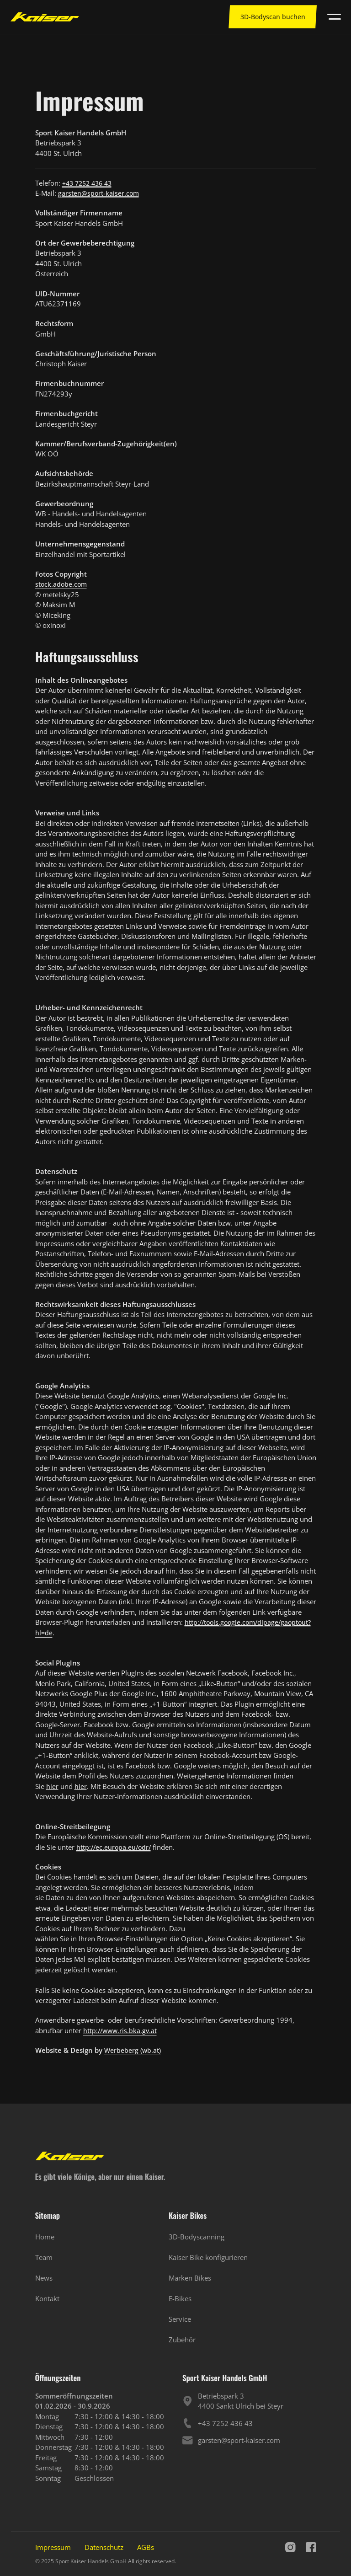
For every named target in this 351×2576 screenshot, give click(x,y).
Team (44, 2257)
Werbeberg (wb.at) (132, 2050)
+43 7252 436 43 (87, 183)
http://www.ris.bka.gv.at (120, 2030)
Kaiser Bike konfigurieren (208, 2257)
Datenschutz (104, 2547)
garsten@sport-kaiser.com (98, 193)
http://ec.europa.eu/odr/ (113, 1847)
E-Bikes (180, 2298)
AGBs (145, 2547)
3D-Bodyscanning (196, 2236)
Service (180, 2319)
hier (52, 1786)
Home (44, 2236)
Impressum (53, 2547)
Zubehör (182, 2339)
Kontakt (47, 2298)
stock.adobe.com (61, 584)
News (44, 2277)
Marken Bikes (190, 2277)
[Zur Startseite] (45, 17)
